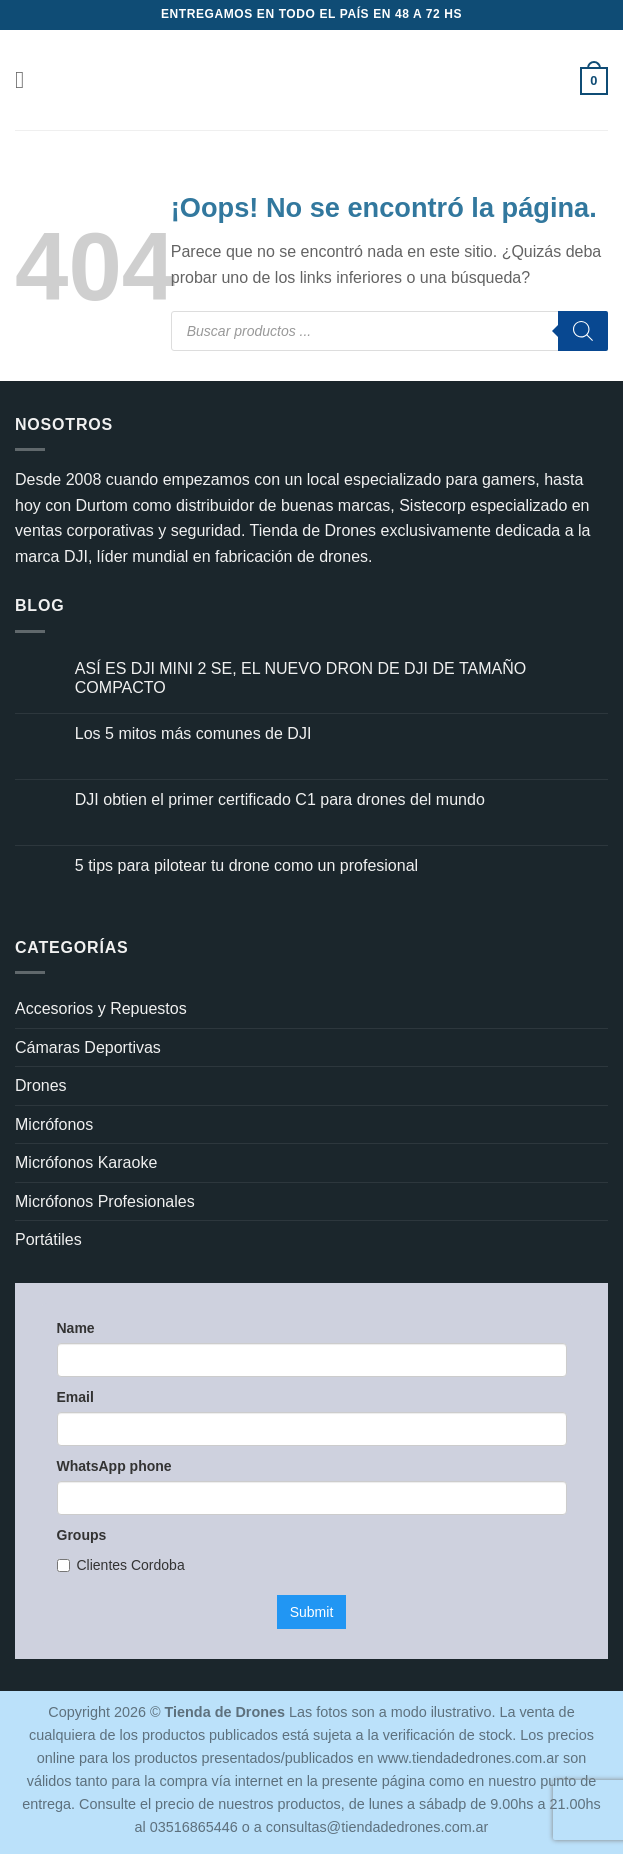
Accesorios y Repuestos (101, 1008)
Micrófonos (54, 1124)
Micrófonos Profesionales (105, 1201)
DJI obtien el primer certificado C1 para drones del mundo (280, 799)
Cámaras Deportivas (88, 1047)
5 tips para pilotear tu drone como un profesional (246, 865)
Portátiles (48, 1239)
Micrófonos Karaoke (86, 1162)
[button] (27, 79)
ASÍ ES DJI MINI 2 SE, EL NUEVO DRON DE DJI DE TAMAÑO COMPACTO (300, 678)
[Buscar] (583, 331)
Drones (41, 1085)
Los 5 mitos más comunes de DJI (193, 733)
